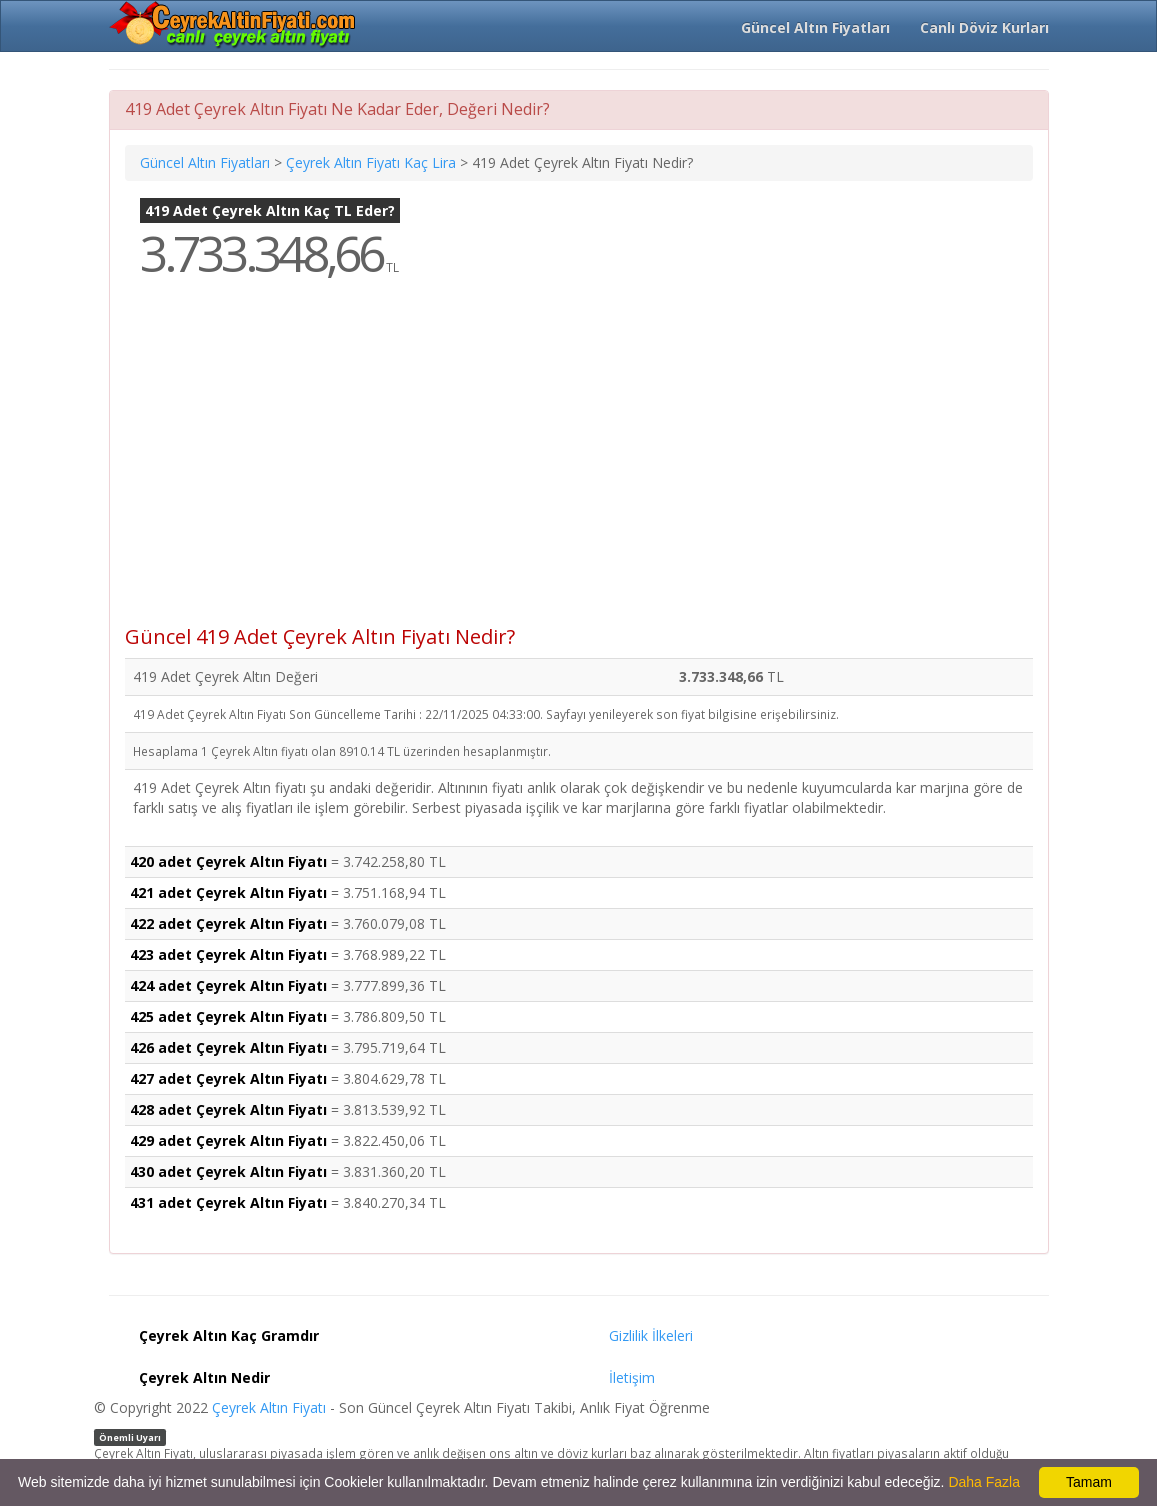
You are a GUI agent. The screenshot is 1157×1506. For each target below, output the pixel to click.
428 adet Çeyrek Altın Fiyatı (228, 1109)
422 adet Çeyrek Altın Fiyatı (228, 923)
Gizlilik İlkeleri (651, 1335)
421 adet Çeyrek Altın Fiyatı (228, 892)
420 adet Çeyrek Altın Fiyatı (228, 861)
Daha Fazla (984, 1482)
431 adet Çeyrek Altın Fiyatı (228, 1202)
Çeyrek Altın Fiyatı (269, 1407)
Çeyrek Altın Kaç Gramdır (229, 1335)
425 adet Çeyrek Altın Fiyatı (228, 1016)
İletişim (632, 1377)
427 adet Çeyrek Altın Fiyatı (228, 1078)
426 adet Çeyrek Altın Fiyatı (228, 1047)
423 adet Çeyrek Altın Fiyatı (228, 954)
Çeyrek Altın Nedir (204, 1377)
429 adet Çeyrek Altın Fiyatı (228, 1140)
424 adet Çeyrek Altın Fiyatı (228, 985)
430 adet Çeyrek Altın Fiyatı (228, 1171)
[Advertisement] (579, 466)
